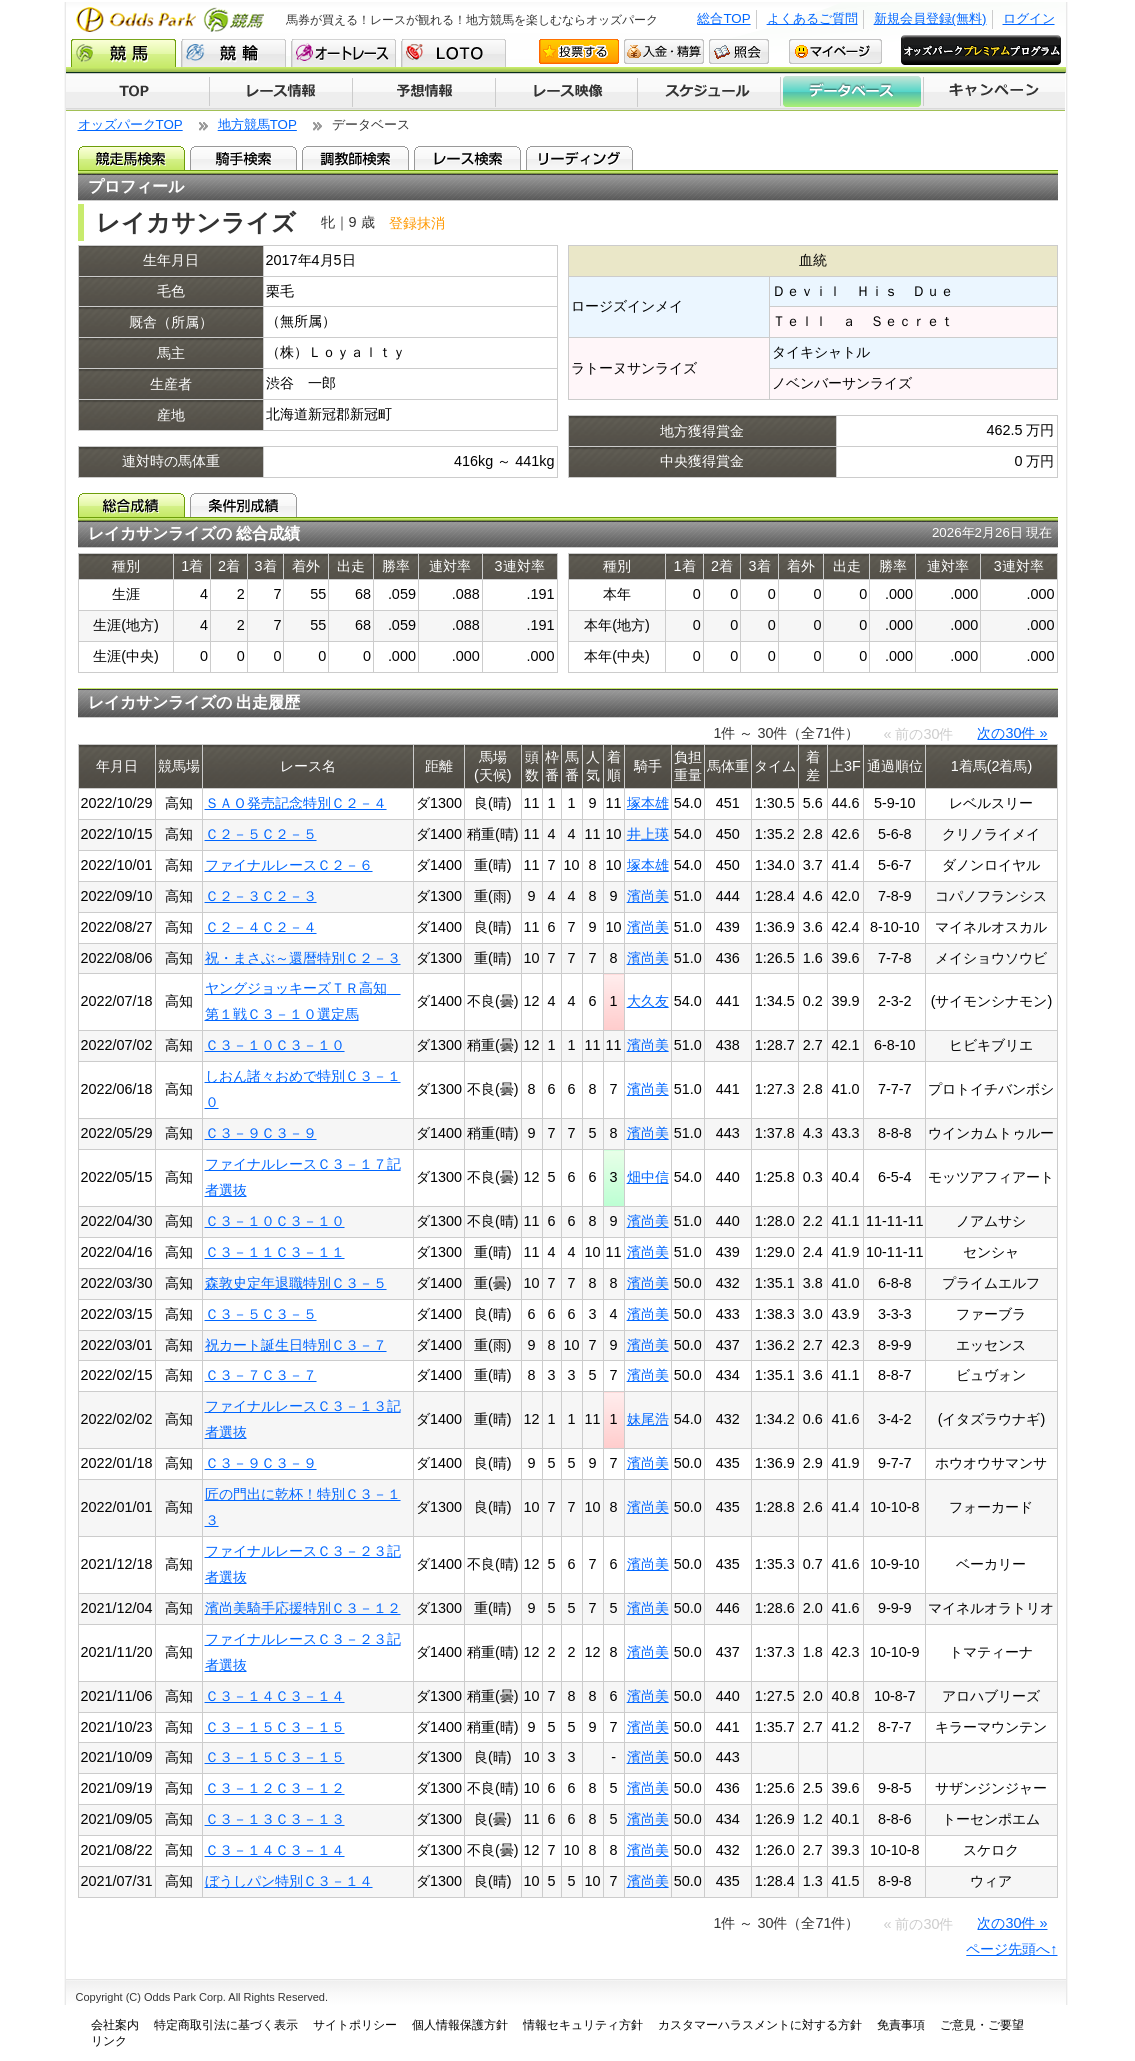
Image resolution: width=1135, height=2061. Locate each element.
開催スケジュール (709, 92)
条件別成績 (243, 505)
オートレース (343, 53)
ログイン (1029, 18)
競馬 (123, 53)
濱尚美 (648, 896)
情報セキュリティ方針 (583, 2025)
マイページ (835, 51)
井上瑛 (648, 834)
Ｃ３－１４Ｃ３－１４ (275, 1696)
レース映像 (566, 92)
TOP (137, 92)
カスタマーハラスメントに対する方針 (760, 2025)
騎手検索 (243, 158)
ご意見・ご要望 (982, 2025)
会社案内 (115, 2025)
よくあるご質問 (812, 18)
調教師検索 (355, 158)
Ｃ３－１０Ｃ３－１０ (275, 1045)
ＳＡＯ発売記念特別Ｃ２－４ (296, 803)
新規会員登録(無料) (930, 18)
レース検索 (467, 158)
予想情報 (423, 92)
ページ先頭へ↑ (1011, 1949)
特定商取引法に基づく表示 (226, 2025)
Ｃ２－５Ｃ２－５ (261, 834)
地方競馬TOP (257, 124)
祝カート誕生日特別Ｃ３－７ (296, 1345)
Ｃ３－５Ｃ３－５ (261, 1314)
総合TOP (723, 18)
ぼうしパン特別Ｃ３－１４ (289, 1881)
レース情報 (280, 92)
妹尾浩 (648, 1419)
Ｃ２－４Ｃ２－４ (261, 927)
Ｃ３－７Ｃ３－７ (261, 1375)
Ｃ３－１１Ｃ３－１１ (275, 1252)
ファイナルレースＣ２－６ (289, 865)
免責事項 (901, 2025)
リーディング (579, 158)
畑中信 (648, 1177)
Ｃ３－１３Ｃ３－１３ (275, 1819)
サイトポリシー (355, 2025)
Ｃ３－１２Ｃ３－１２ (275, 1788)
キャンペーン (995, 92)
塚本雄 (648, 803)
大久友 (648, 1001)
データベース (852, 92)
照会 (739, 51)
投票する (579, 51)
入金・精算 (664, 51)
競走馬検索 (131, 158)
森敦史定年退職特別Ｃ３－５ (296, 1283)
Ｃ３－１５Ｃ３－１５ (275, 1727)
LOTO (453, 53)
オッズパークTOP (130, 124)
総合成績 (131, 505)
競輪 (233, 53)
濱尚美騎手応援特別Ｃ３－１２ (303, 1608)
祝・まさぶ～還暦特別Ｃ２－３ (303, 958)
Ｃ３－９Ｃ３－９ (261, 1133)
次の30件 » (1012, 733)
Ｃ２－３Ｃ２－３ (261, 896)
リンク (109, 2041)
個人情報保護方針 (460, 2025)
